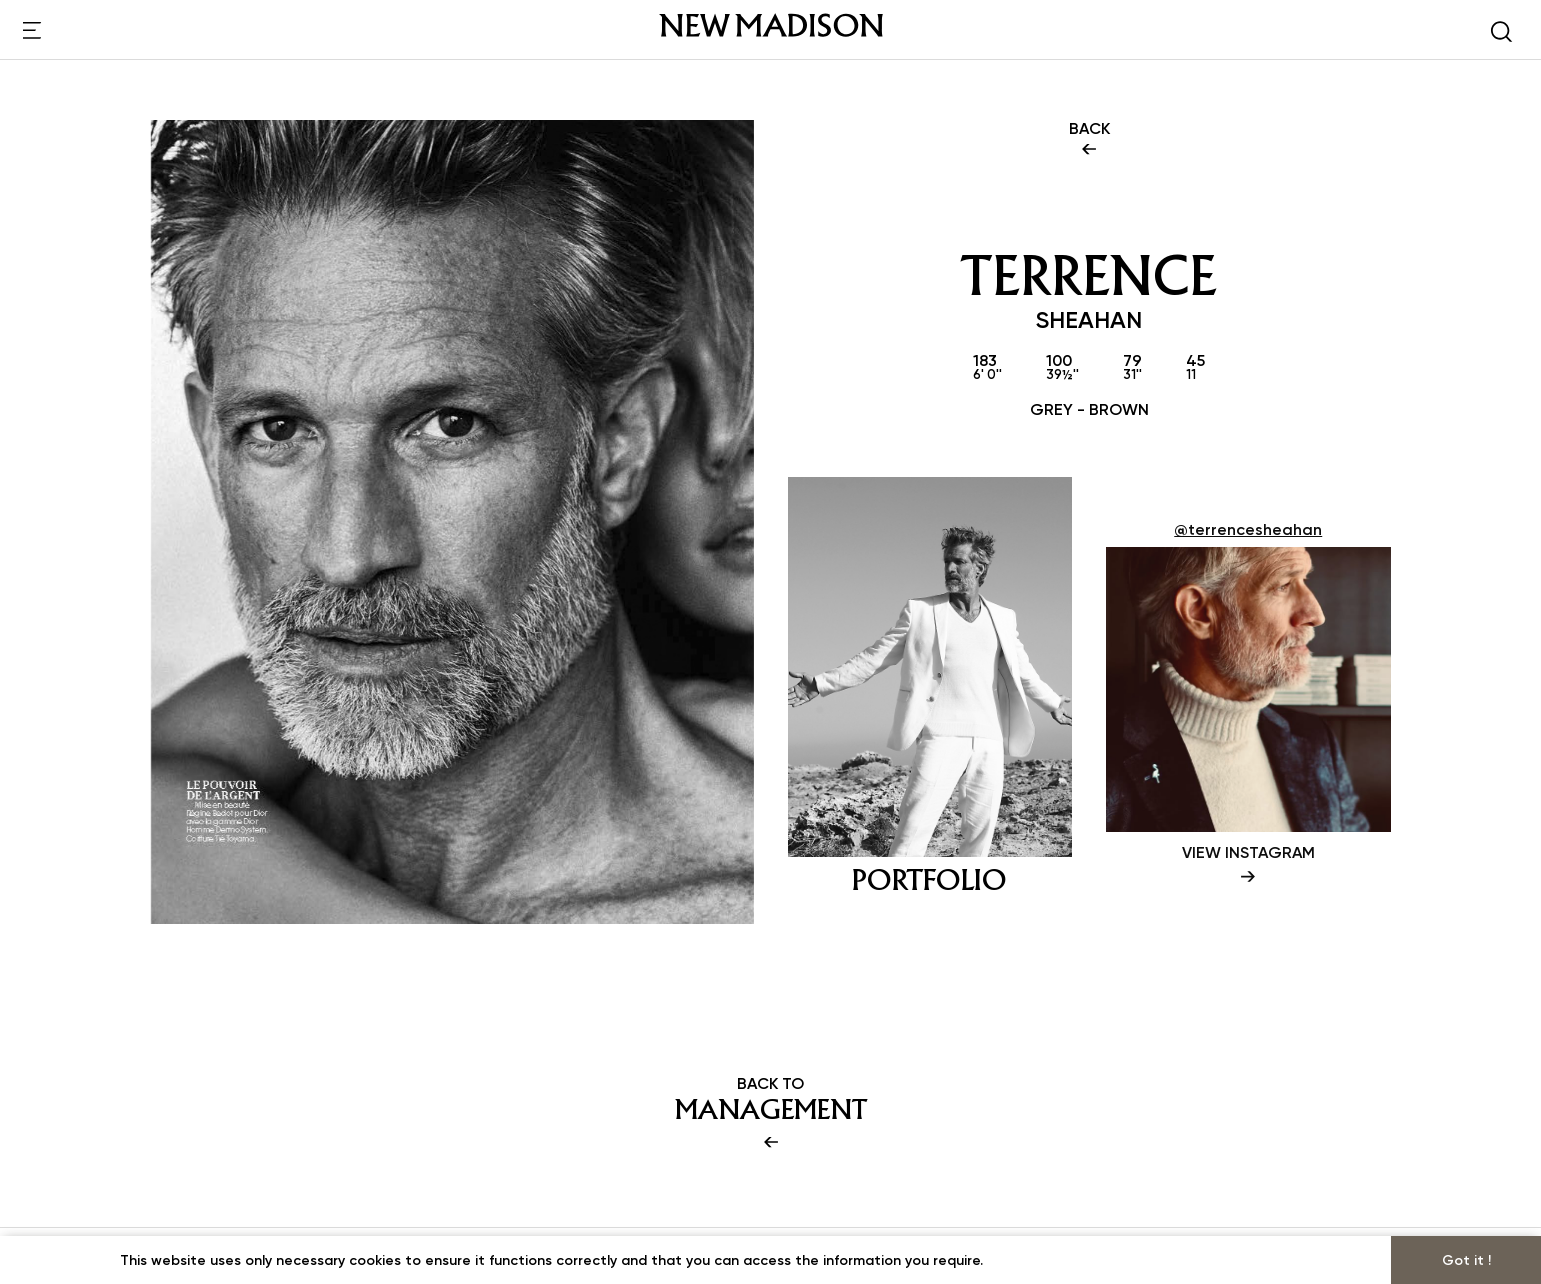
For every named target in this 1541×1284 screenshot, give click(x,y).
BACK (1089, 140)
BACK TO (771, 1114)
